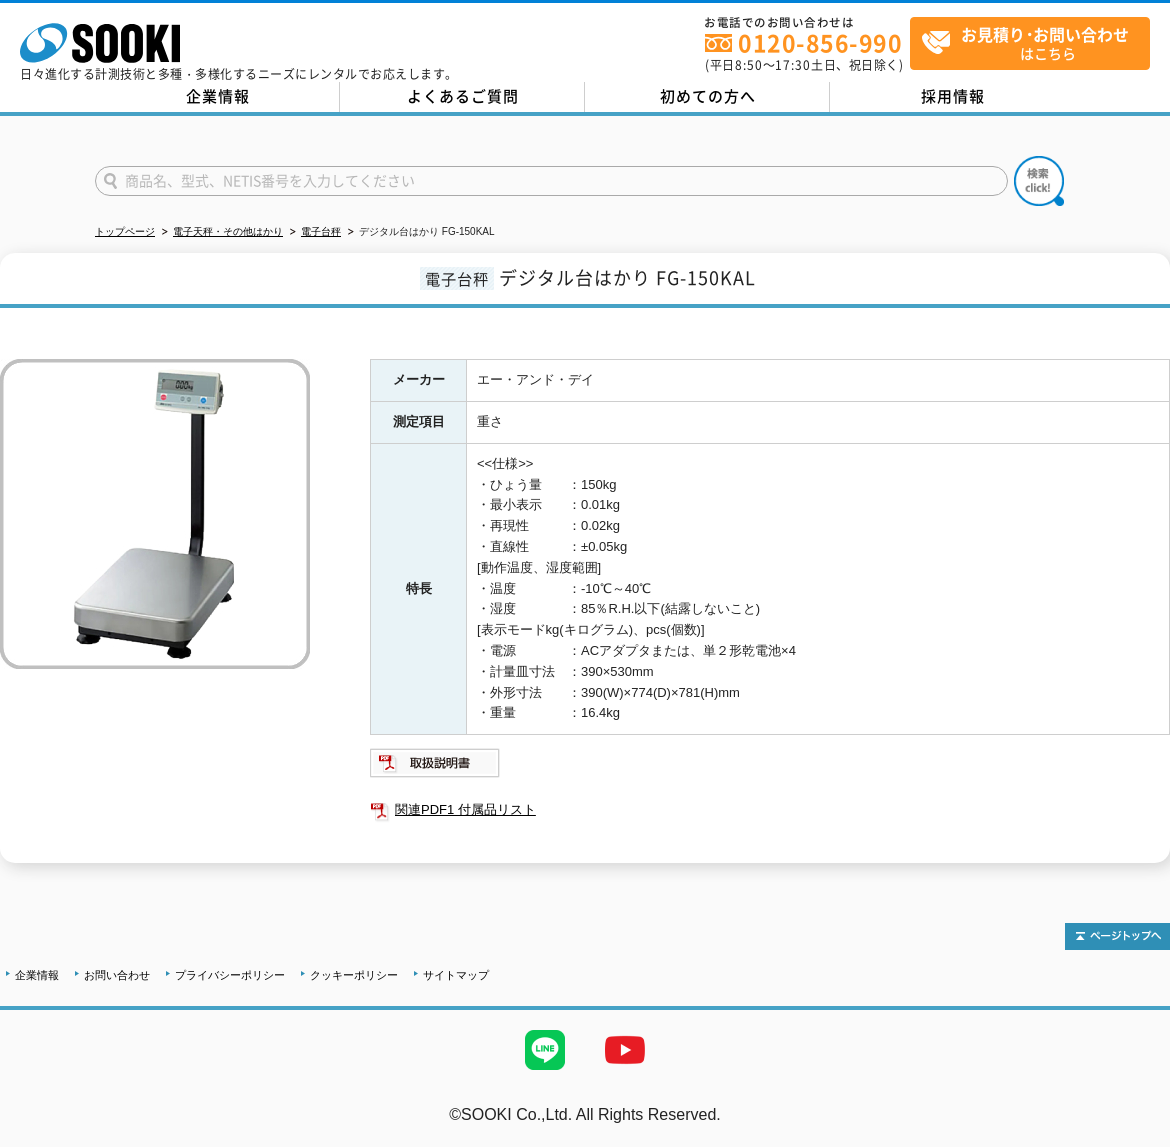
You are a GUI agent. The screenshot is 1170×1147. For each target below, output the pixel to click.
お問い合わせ (117, 975)
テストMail (1131, 1135)
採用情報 (953, 96)
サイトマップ (456, 975)
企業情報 (218, 96)
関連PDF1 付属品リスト (465, 809)
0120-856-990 (820, 42)
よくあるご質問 (463, 96)
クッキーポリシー (354, 975)
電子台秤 (321, 231)
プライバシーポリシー (230, 975)
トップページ (125, 231)
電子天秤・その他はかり (228, 231)
